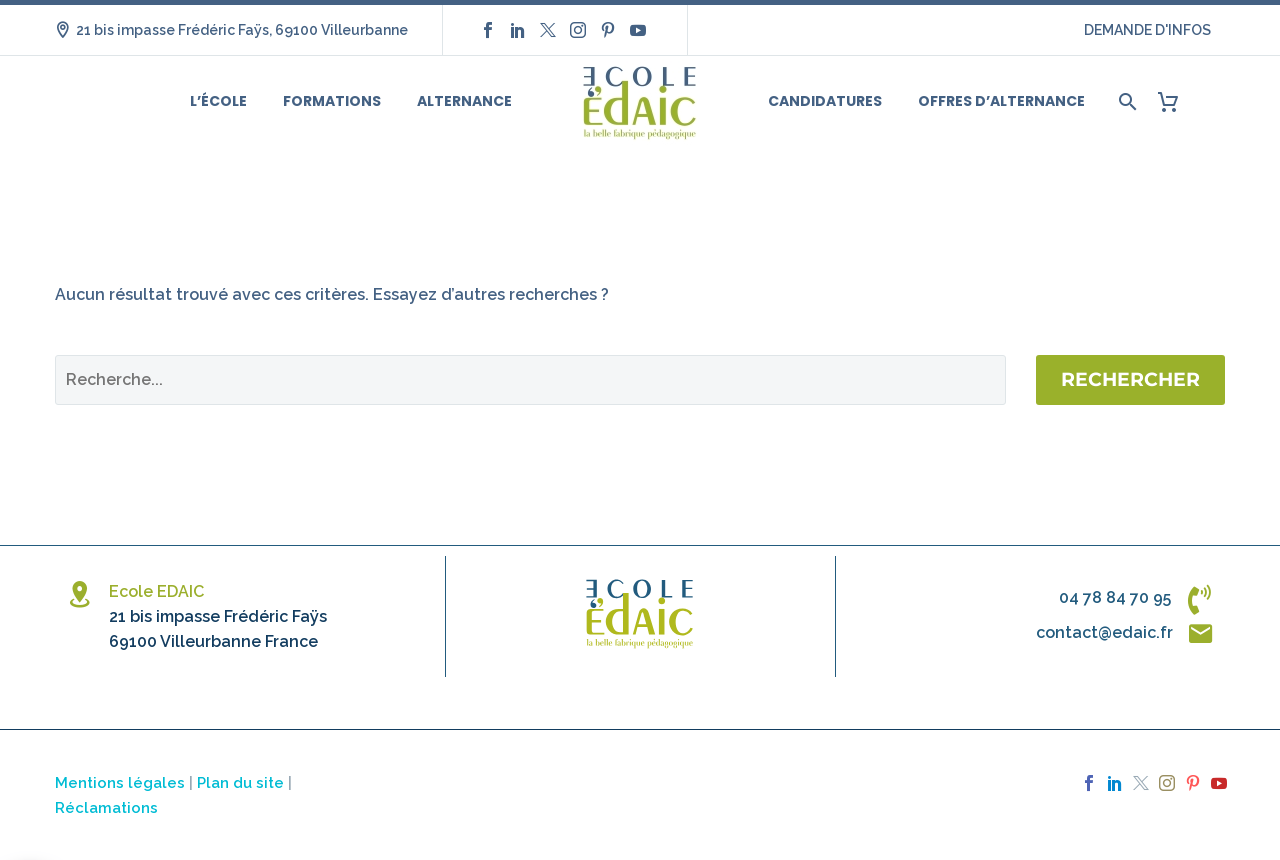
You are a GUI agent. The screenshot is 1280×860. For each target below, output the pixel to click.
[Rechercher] (1125, 101)
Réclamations (106, 807)
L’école (218, 101)
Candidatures (825, 101)
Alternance (464, 101)
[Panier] (1175, 101)
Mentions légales (120, 782)
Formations (332, 101)
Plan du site (240, 782)
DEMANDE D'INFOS (1147, 30)
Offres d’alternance (1001, 101)
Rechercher (1130, 379)
